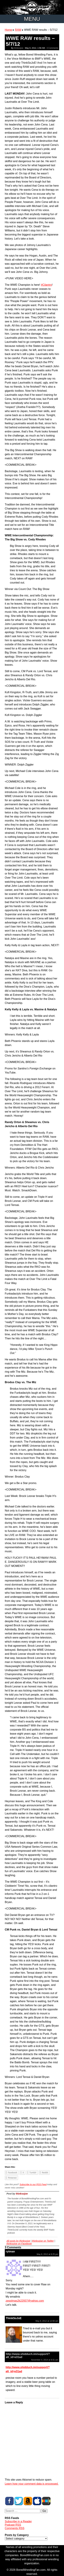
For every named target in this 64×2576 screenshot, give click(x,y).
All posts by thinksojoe (18, 2241)
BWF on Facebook (9, 2501)
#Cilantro (46, 284)
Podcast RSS (13, 2524)
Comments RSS (14, 2528)
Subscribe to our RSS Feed (33, 2184)
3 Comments (52, 48)
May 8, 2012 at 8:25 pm (47, 2254)
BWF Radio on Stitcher (46, 2501)
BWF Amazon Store (28, 2501)
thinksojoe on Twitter (43, 2241)
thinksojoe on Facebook (19, 2243)
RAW (18, 29)
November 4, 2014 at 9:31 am (44, 2360)
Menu (32, 19)
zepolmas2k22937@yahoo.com (25, 2300)
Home (8, 29)
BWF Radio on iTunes (37, 2501)
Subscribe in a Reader (18, 2521)
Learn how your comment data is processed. (32, 2483)
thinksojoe (18, 48)
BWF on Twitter (18, 2501)
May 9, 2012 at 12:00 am (46, 2321)
